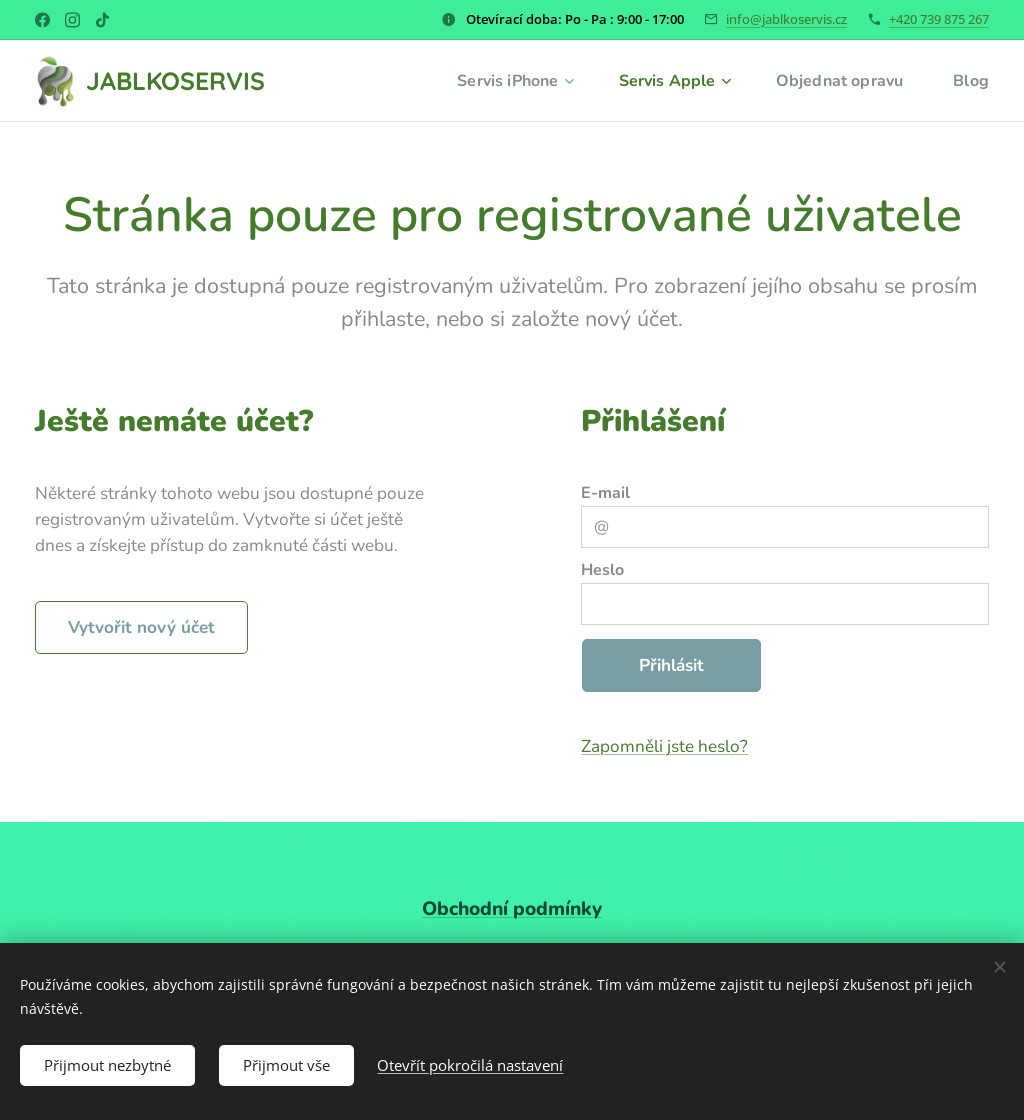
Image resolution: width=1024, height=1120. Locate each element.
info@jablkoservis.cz (786, 19)
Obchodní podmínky (512, 909)
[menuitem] (499, 81)
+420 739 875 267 (939, 19)
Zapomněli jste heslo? (664, 746)
